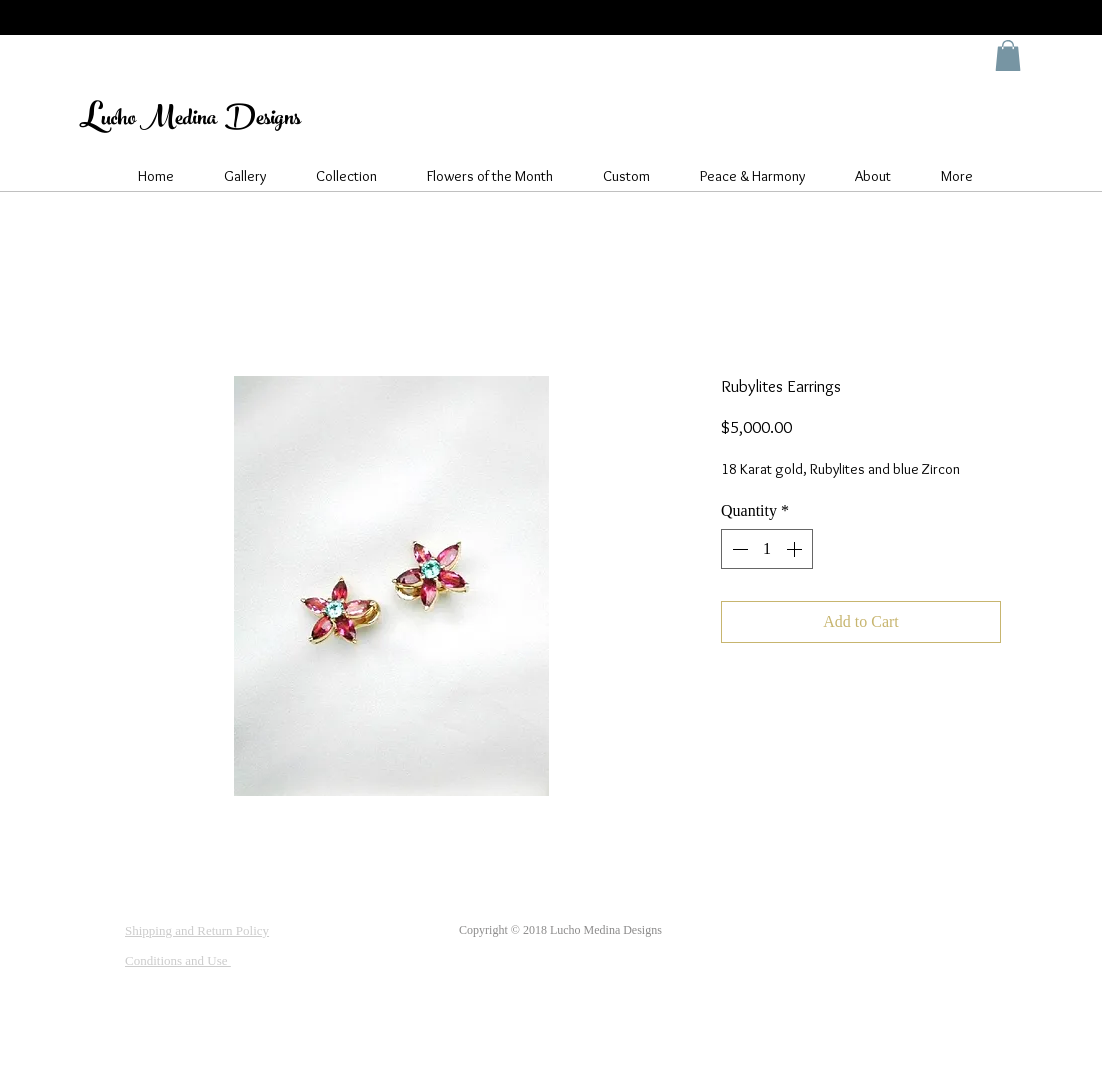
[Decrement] (738, 549)
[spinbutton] (767, 549)
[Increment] (796, 549)
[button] (1008, 55)
